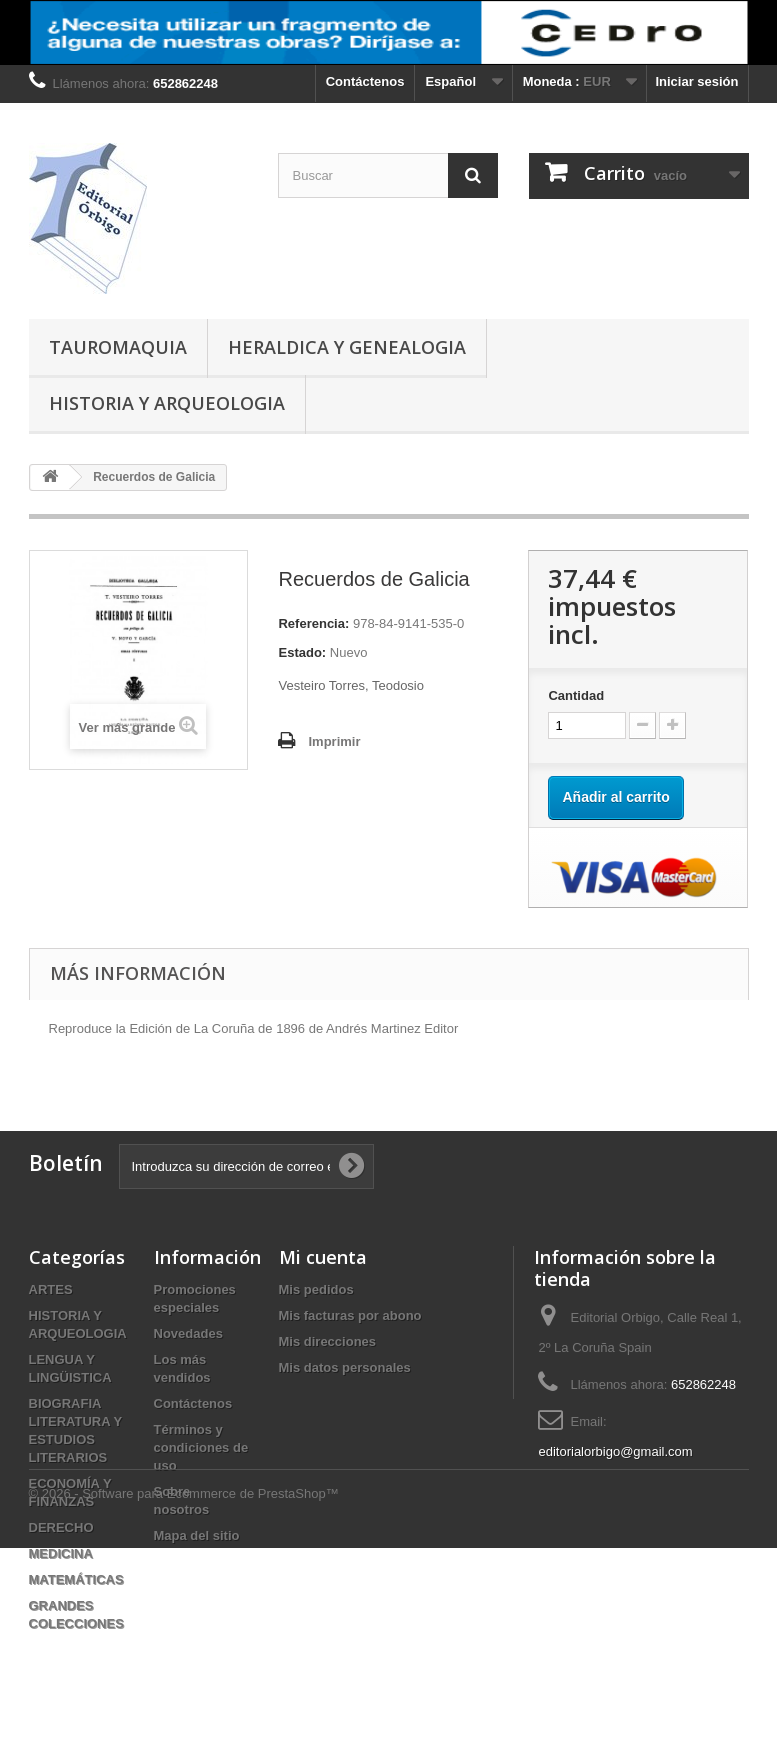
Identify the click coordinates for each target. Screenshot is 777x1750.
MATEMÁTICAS (76, 1579)
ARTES (51, 1289)
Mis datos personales (345, 1367)
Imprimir (334, 741)
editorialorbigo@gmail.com (615, 1451)
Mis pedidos (316, 1289)
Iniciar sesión (696, 81)
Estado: (302, 652)
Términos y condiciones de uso (201, 1447)
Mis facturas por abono (350, 1315)
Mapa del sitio (197, 1535)
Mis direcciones (328, 1341)
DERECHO (61, 1527)
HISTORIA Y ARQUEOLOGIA (167, 403)
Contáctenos (365, 81)
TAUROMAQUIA (118, 347)
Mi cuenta (323, 1257)
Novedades (188, 1333)
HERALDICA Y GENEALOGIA (347, 347)
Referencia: (313, 623)
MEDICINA (61, 1553)
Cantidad (576, 695)
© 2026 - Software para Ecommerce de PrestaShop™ (184, 1695)
